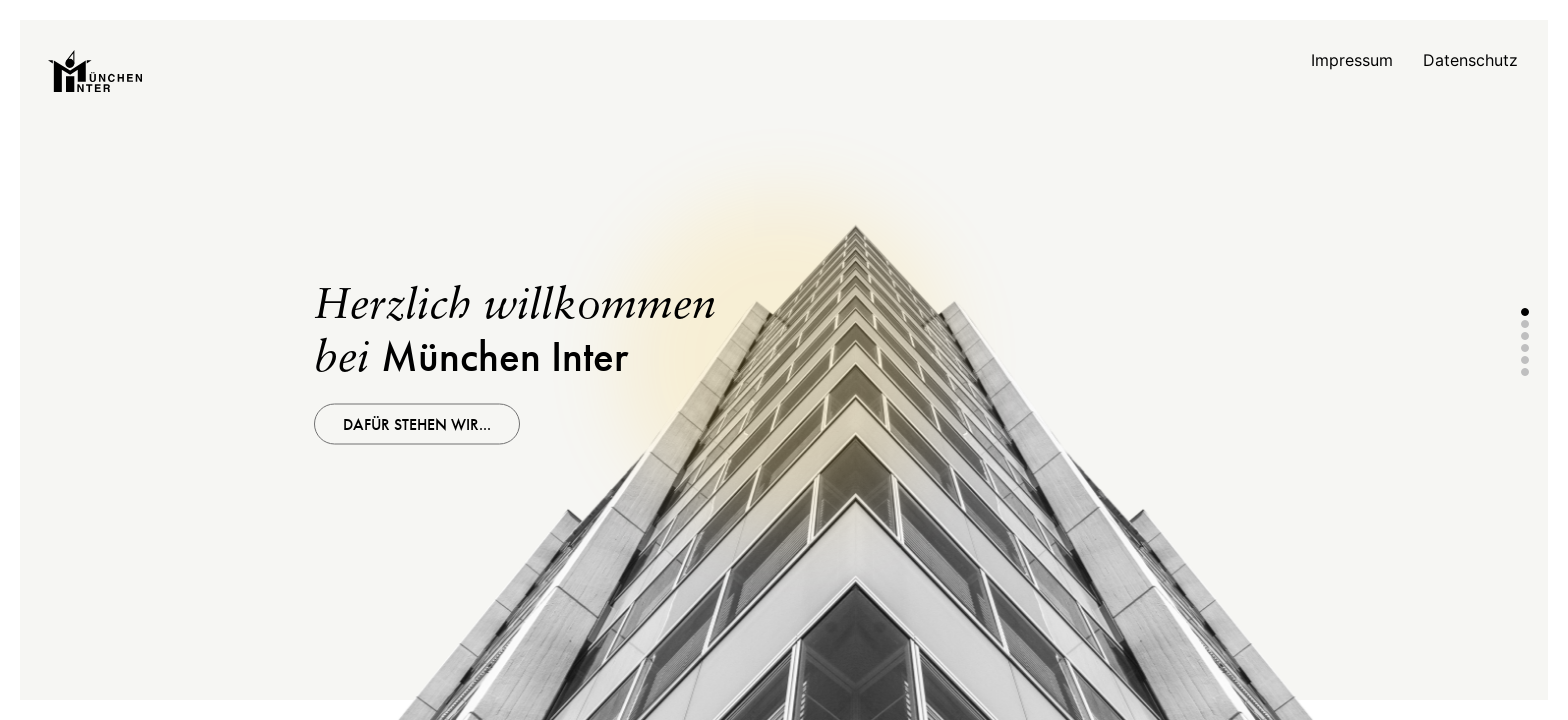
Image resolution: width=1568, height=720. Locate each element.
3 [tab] (1525, 336)
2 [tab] (1525, 324)
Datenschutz (1470, 60)
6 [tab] (1525, 372)
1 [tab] (1525, 312)
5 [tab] (1525, 360)
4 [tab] (1525, 348)
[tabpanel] (784, 360)
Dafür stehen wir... (417, 424)
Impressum (1352, 60)
